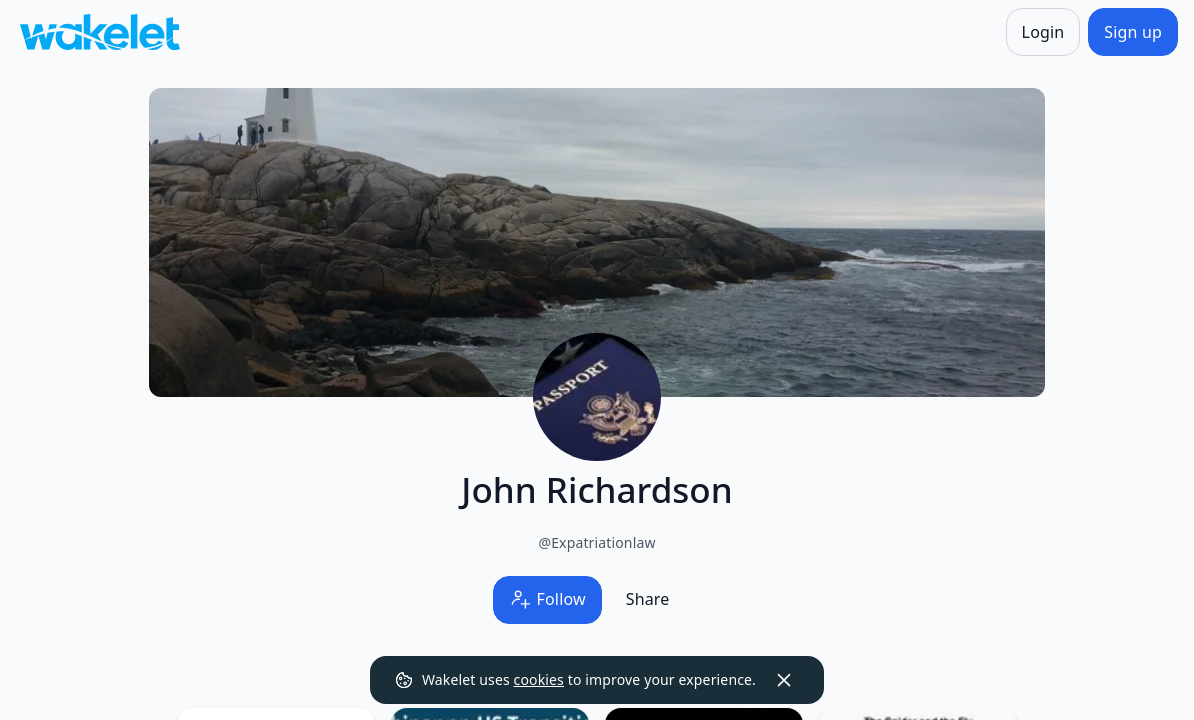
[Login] (1043, 32)
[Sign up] (1133, 32)
